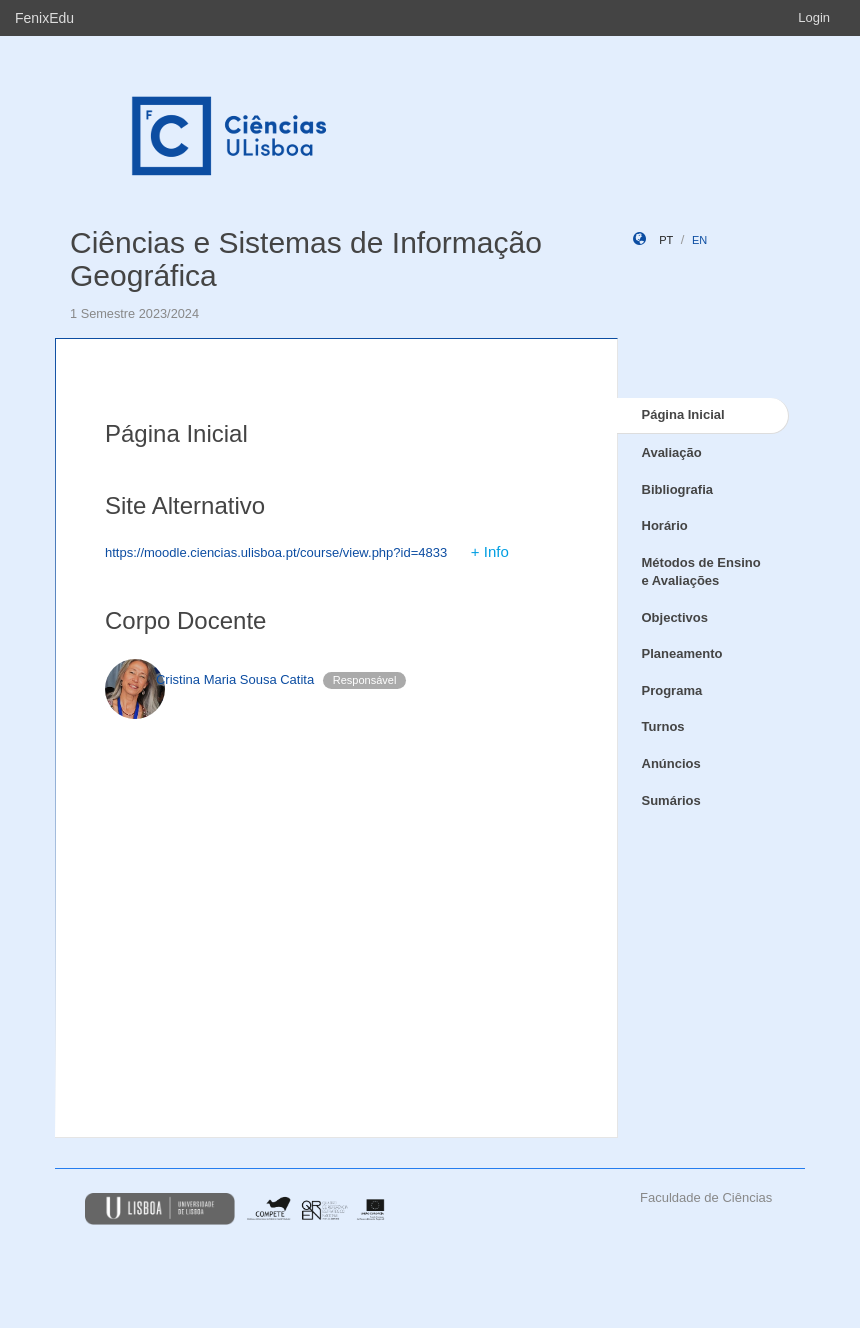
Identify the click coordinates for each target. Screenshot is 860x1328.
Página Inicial (683, 414)
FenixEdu (44, 18)
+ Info (490, 551)
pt (666, 240)
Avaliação (672, 452)
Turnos (663, 726)
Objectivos (675, 617)
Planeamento (682, 653)
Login (814, 17)
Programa (672, 690)
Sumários (671, 800)
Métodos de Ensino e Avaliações (701, 572)
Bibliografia (678, 489)
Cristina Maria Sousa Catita (235, 679)
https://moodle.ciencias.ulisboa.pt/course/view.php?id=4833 (276, 552)
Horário (665, 525)
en (699, 240)
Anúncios (671, 763)
